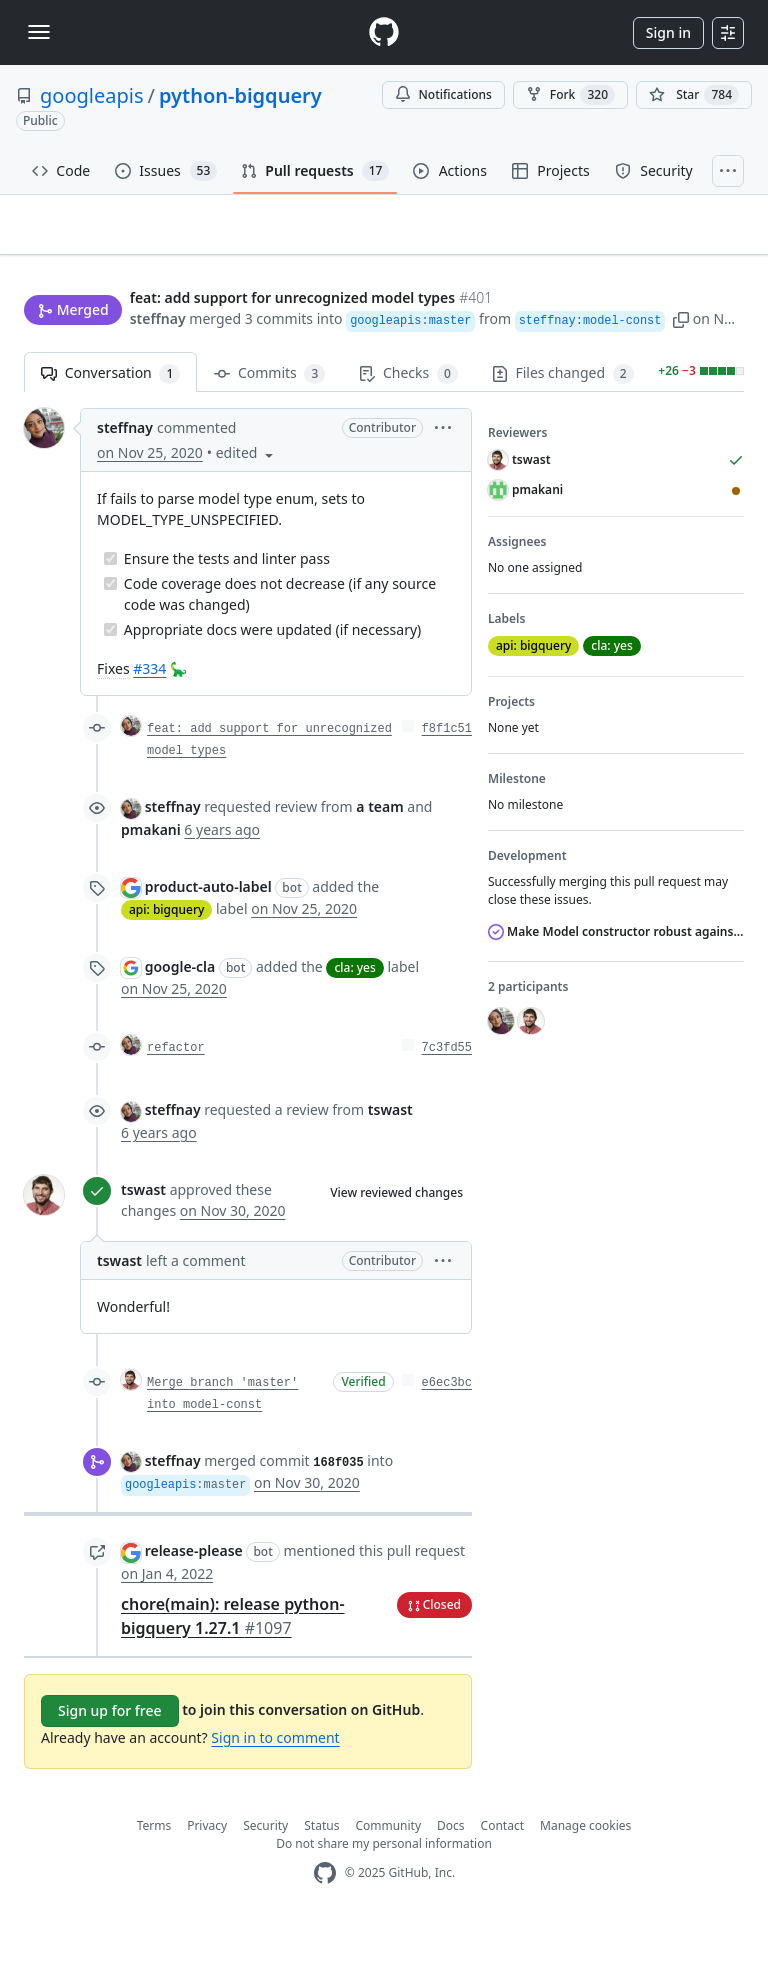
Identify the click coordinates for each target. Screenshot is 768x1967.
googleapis (92, 95)
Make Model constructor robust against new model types (616, 972)
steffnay (52, 355)
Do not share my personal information (384, 1884)
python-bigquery (240, 95)
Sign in (668, 32)
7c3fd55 (447, 1089)
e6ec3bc (447, 1424)
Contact (502, 1866)
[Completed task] (110, 599)
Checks (408, 414)
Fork (570, 95)
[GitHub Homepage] (325, 1914)
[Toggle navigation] (39, 32)
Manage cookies (585, 1866)
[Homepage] (384, 32)
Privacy (207, 1866)
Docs (451, 1866)
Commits (269, 414)
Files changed (563, 414)
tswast (143, 1230)
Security (265, 1866)
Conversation (110, 414)
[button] (575, 355)
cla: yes (354, 1008)
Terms (154, 1866)
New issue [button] (682, 258)
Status (321, 1866)
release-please (194, 1591)
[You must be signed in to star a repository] (694, 95)
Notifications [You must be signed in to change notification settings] (443, 94)
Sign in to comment (275, 1778)
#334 (149, 709)
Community (388, 1866)
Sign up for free (110, 1751)
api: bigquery (166, 950)
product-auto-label (208, 927)
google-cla (180, 1007)
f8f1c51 (447, 770)
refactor (176, 1089)
